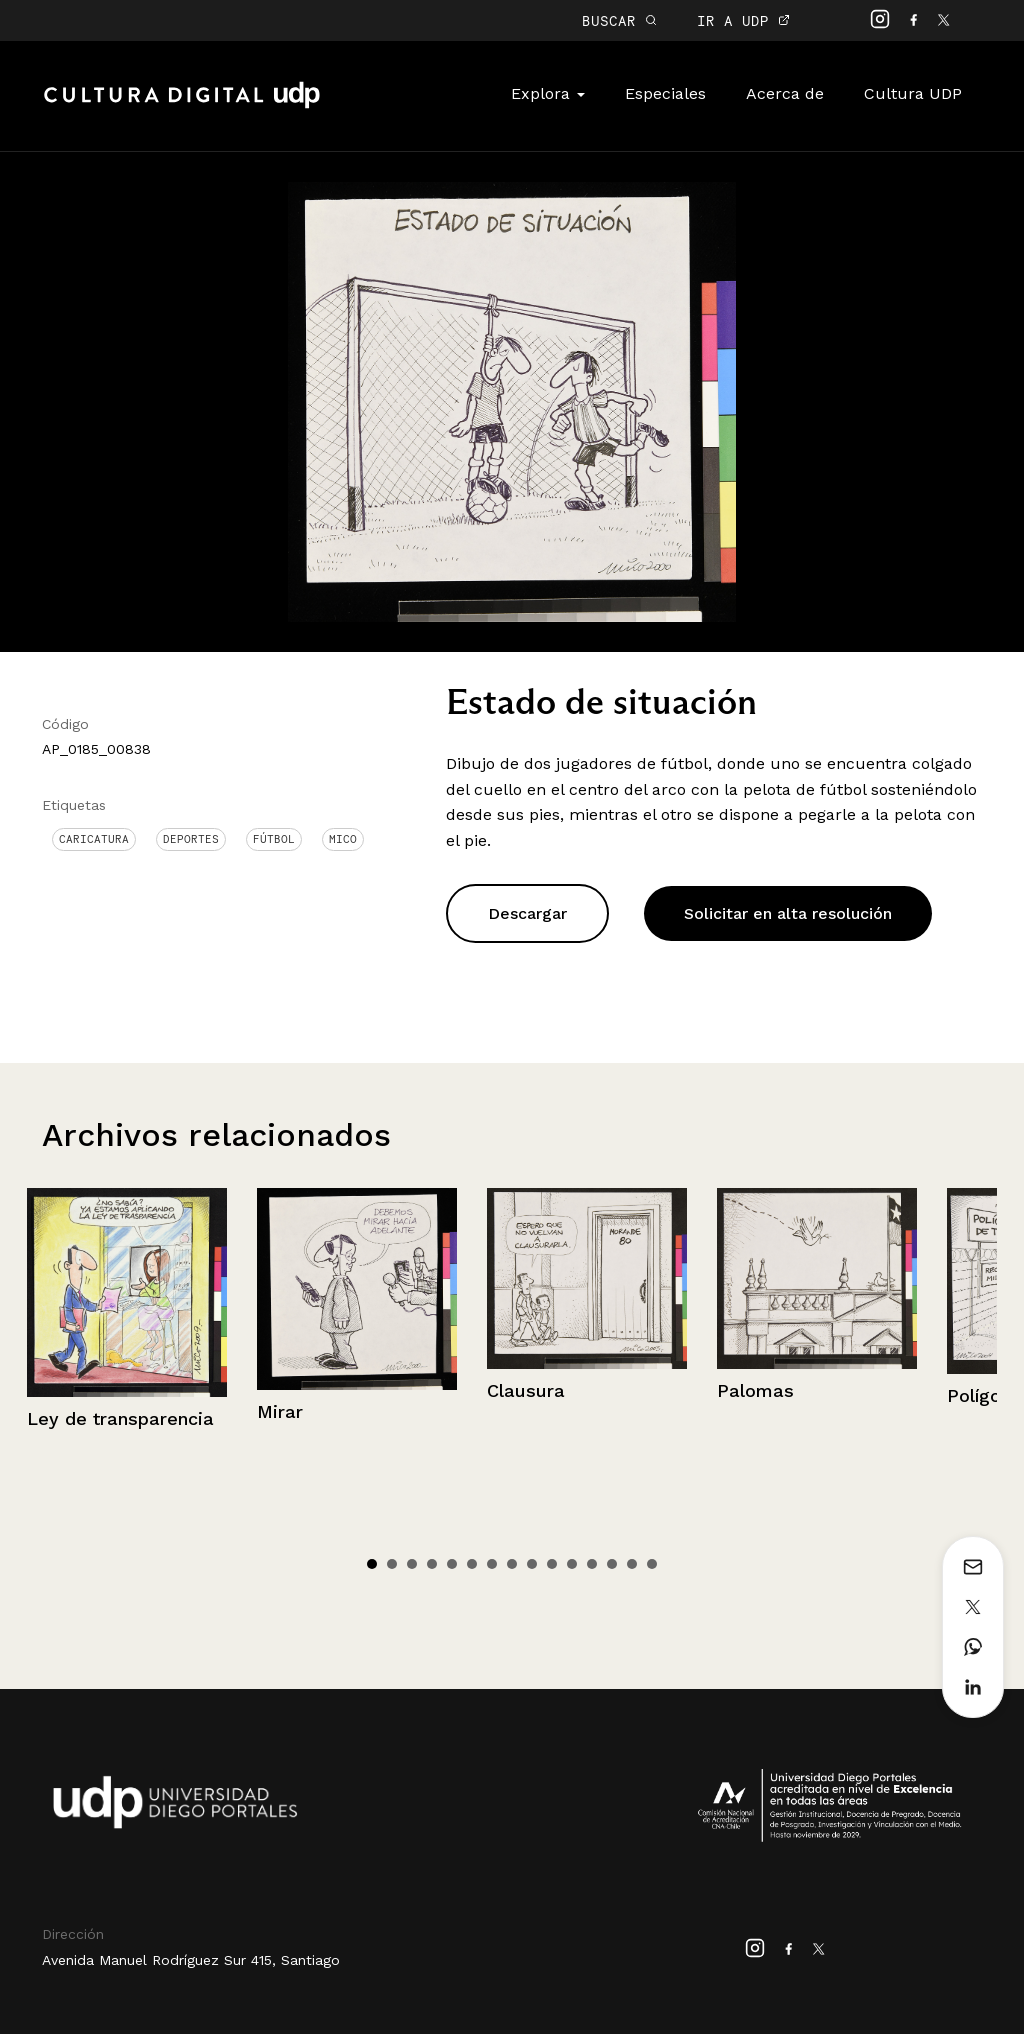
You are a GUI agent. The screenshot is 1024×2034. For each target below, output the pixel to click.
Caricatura (94, 839)
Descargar (527, 913)
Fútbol (274, 839)
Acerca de (785, 93)
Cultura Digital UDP (182, 106)
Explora (548, 93)
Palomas (755, 1390)
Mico (343, 839)
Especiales (665, 93)
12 (592, 1564)
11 (572, 1564)
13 (612, 1564)
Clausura (526, 1390)
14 (632, 1564)
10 (552, 1564)
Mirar (280, 1411)
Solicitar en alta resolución (788, 913)
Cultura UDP (913, 93)
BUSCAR (619, 20)
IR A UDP (743, 20)
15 (652, 1564)
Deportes (191, 839)
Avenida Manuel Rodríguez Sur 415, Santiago (191, 1960)
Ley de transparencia (120, 1418)
